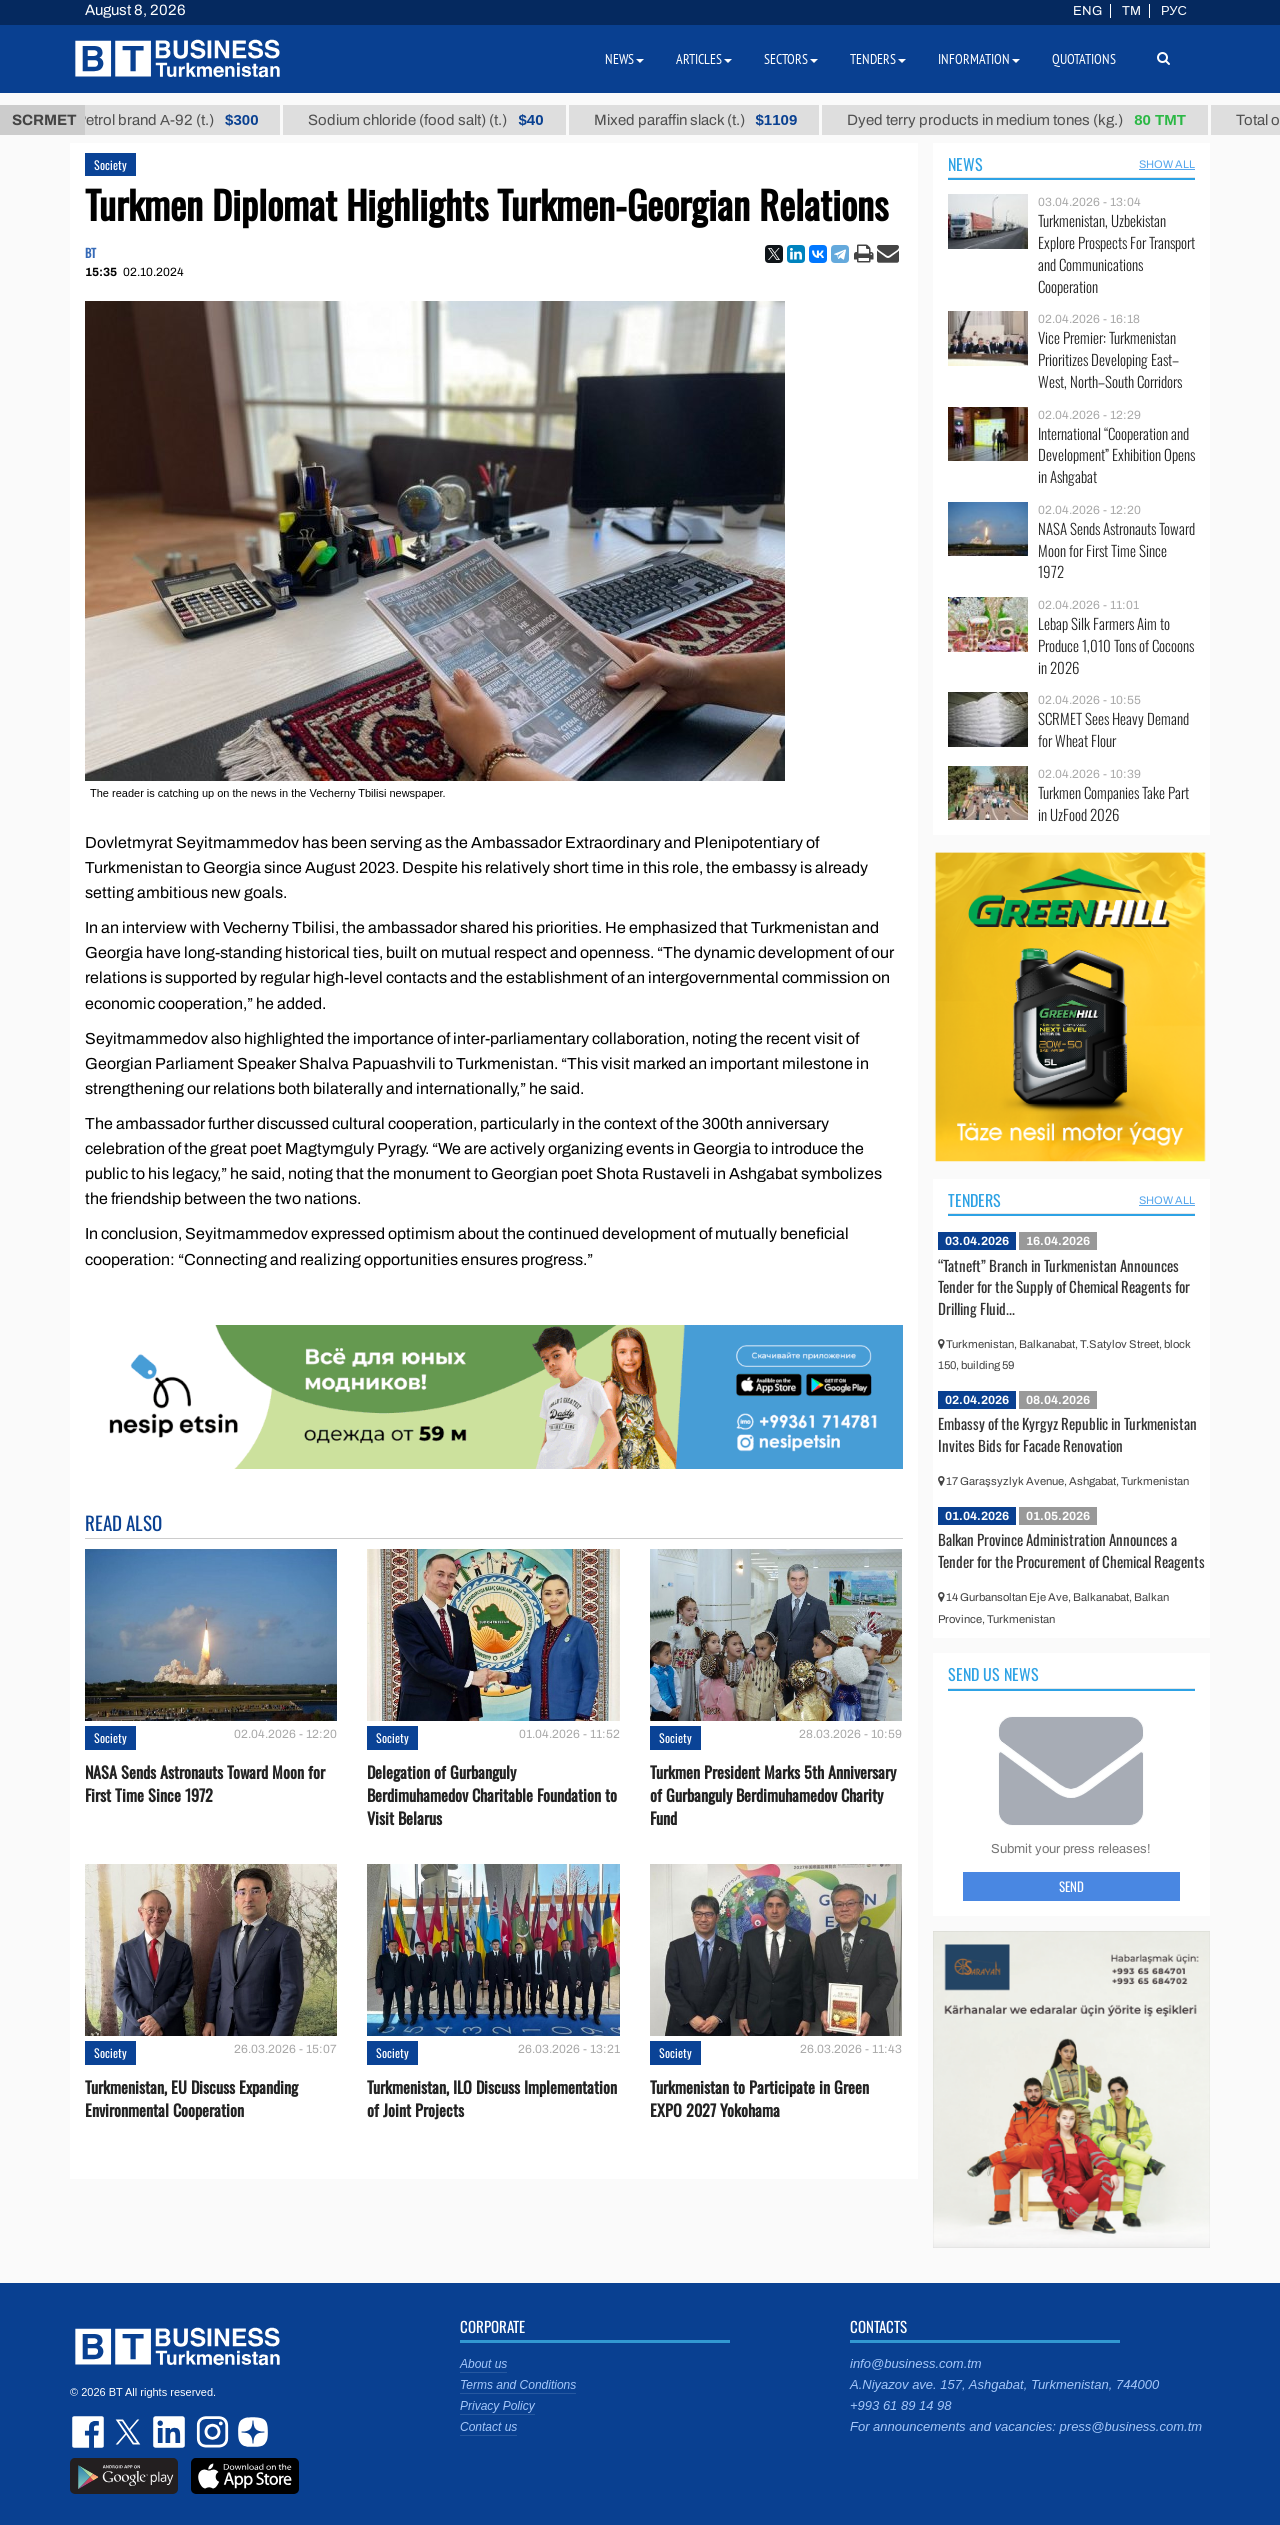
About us (483, 2364)
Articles (704, 59)
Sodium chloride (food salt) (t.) (443, 120)
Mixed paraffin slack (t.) (713, 120)
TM (1131, 11)
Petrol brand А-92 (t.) (185, 120)
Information (979, 59)
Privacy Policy (497, 2406)
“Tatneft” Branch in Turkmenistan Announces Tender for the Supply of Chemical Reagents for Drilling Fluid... (1064, 1286)
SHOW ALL (1167, 164)
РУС (1174, 11)
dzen (250, 2432)
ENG (1087, 11)
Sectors (791, 59)
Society (110, 164)
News (965, 164)
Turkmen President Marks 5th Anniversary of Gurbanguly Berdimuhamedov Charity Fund (773, 1795)
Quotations (1084, 59)
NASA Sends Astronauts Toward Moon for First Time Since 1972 (205, 1784)
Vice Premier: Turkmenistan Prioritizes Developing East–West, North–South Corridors (1110, 359)
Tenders (974, 1200)
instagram (210, 2432)
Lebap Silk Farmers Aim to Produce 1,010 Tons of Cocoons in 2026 (1116, 645)
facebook (90, 2432)
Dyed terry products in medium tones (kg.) (1034, 120)
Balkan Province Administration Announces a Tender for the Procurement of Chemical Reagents (1071, 1550)
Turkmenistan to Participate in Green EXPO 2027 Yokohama (759, 2099)
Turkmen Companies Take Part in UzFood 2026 (1113, 803)
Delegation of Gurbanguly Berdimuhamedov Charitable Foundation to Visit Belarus (492, 1795)
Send (1071, 1886)
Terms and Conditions (518, 2385)
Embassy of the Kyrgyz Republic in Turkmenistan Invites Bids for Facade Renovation (1067, 1434)
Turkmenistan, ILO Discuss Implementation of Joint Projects (492, 2099)
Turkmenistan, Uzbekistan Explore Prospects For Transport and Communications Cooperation (1116, 253)
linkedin (170, 2432)
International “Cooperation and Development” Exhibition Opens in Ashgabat (1116, 455)
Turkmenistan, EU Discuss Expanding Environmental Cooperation (191, 2099)
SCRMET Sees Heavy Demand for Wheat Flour (1113, 729)
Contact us (488, 2427)
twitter (130, 2432)
